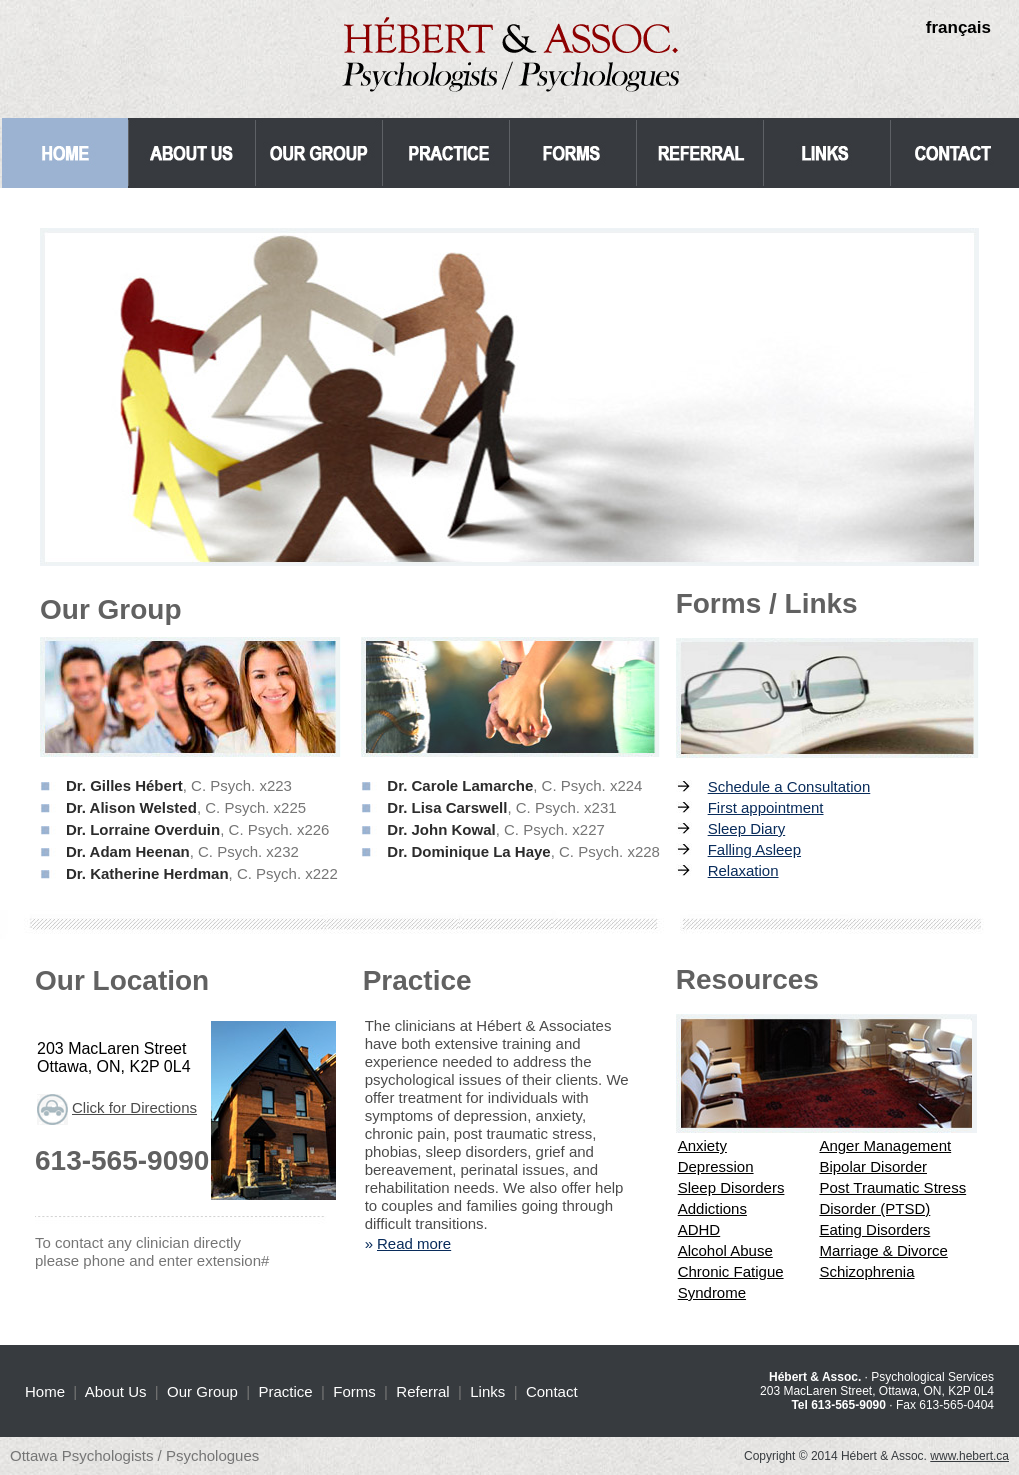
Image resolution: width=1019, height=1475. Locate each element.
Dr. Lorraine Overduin (143, 829)
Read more (414, 1243)
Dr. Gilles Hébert (124, 785)
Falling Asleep (754, 849)
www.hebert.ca (969, 1456)
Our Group (202, 1391)
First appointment (766, 807)
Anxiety (702, 1145)
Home (45, 1391)
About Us (116, 1391)
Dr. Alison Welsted (131, 807)
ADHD (699, 1229)
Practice (286, 1391)
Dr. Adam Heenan (128, 851)
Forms (354, 1391)
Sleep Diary (747, 828)
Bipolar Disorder (873, 1166)
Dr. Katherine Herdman (147, 873)
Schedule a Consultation (789, 786)
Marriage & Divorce (883, 1250)
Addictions (712, 1208)
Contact (552, 1391)
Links (487, 1391)
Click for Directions (134, 1107)
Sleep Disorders (731, 1187)
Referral (422, 1391)
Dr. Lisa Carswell (447, 807)
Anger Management (885, 1145)
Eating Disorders (874, 1229)
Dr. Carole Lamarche (460, 785)
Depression (716, 1166)
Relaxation (743, 870)
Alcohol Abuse (725, 1250)
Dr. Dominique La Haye (468, 851)
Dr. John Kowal (441, 829)
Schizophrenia (866, 1271)
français (958, 27)
